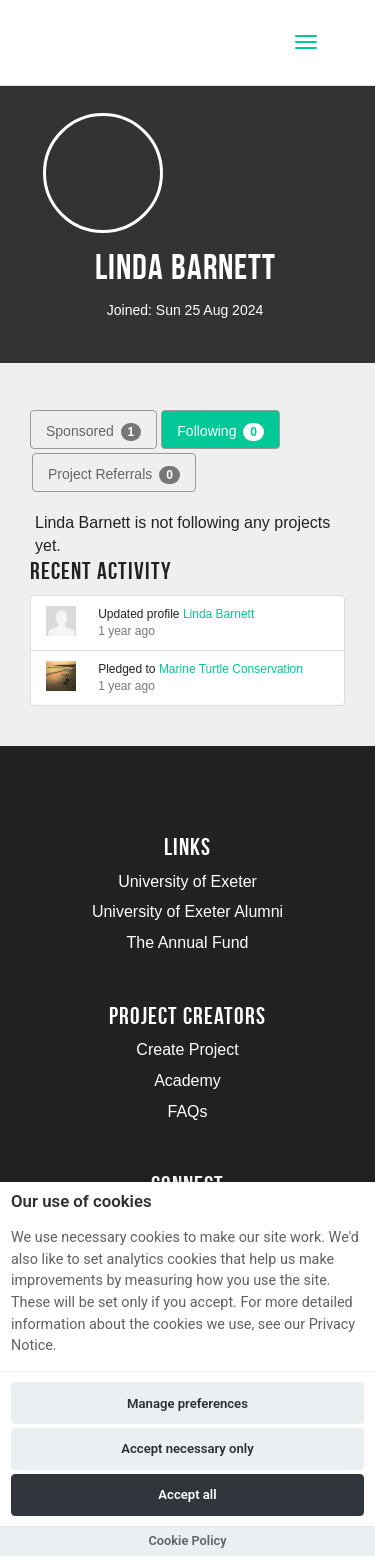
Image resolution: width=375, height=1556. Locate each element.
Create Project (187, 1049)
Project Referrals (114, 475)
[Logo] (113, 44)
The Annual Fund (188, 942)
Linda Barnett (218, 614)
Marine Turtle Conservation (231, 669)
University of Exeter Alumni (187, 911)
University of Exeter (187, 881)
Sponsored (93, 432)
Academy (187, 1080)
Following (220, 432)
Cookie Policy (187, 1540)
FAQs (187, 1111)
